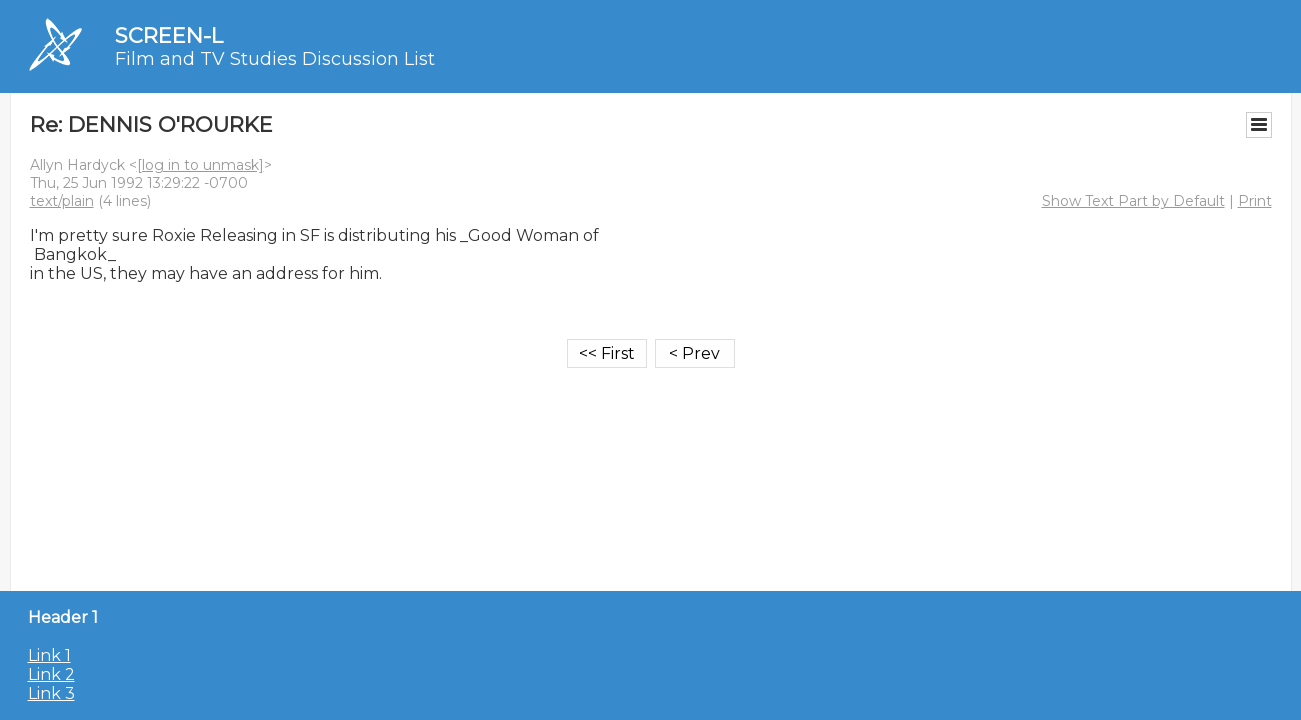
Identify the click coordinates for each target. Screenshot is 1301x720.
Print (1255, 201)
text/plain (62, 201)
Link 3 (51, 693)
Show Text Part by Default (1133, 201)
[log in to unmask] (200, 165)
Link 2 (51, 674)
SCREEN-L (169, 35)
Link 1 (49, 655)
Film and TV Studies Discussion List (275, 59)
